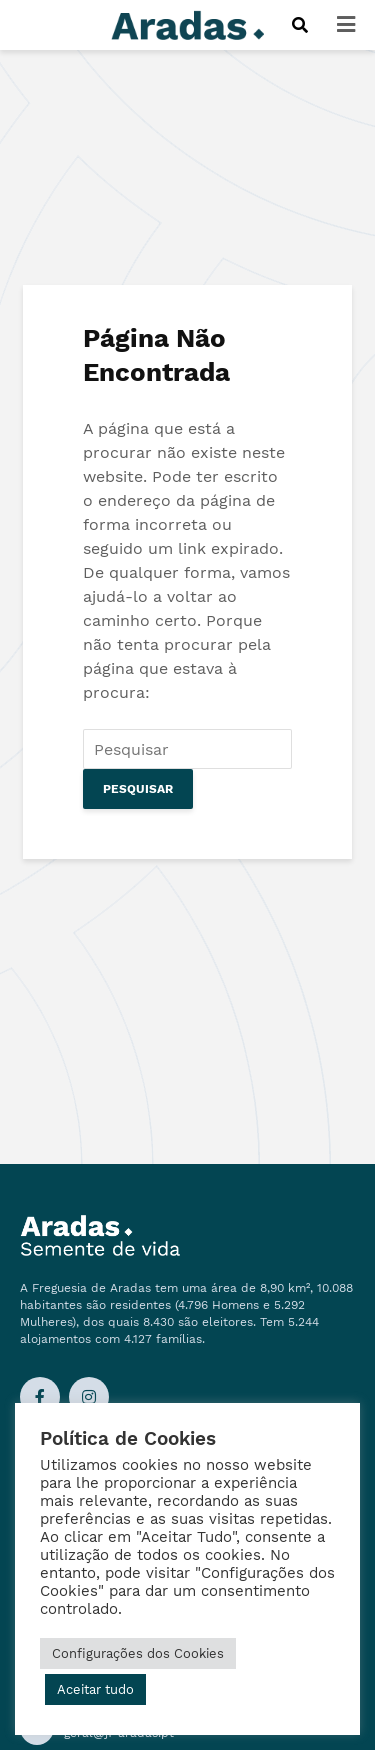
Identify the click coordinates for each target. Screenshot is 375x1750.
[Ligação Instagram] (89, 1397)
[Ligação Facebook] (40, 1397)
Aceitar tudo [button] (95, 1689)
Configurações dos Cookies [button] (138, 1653)
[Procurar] (299, 25)
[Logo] (188, 23)
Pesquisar (138, 789)
